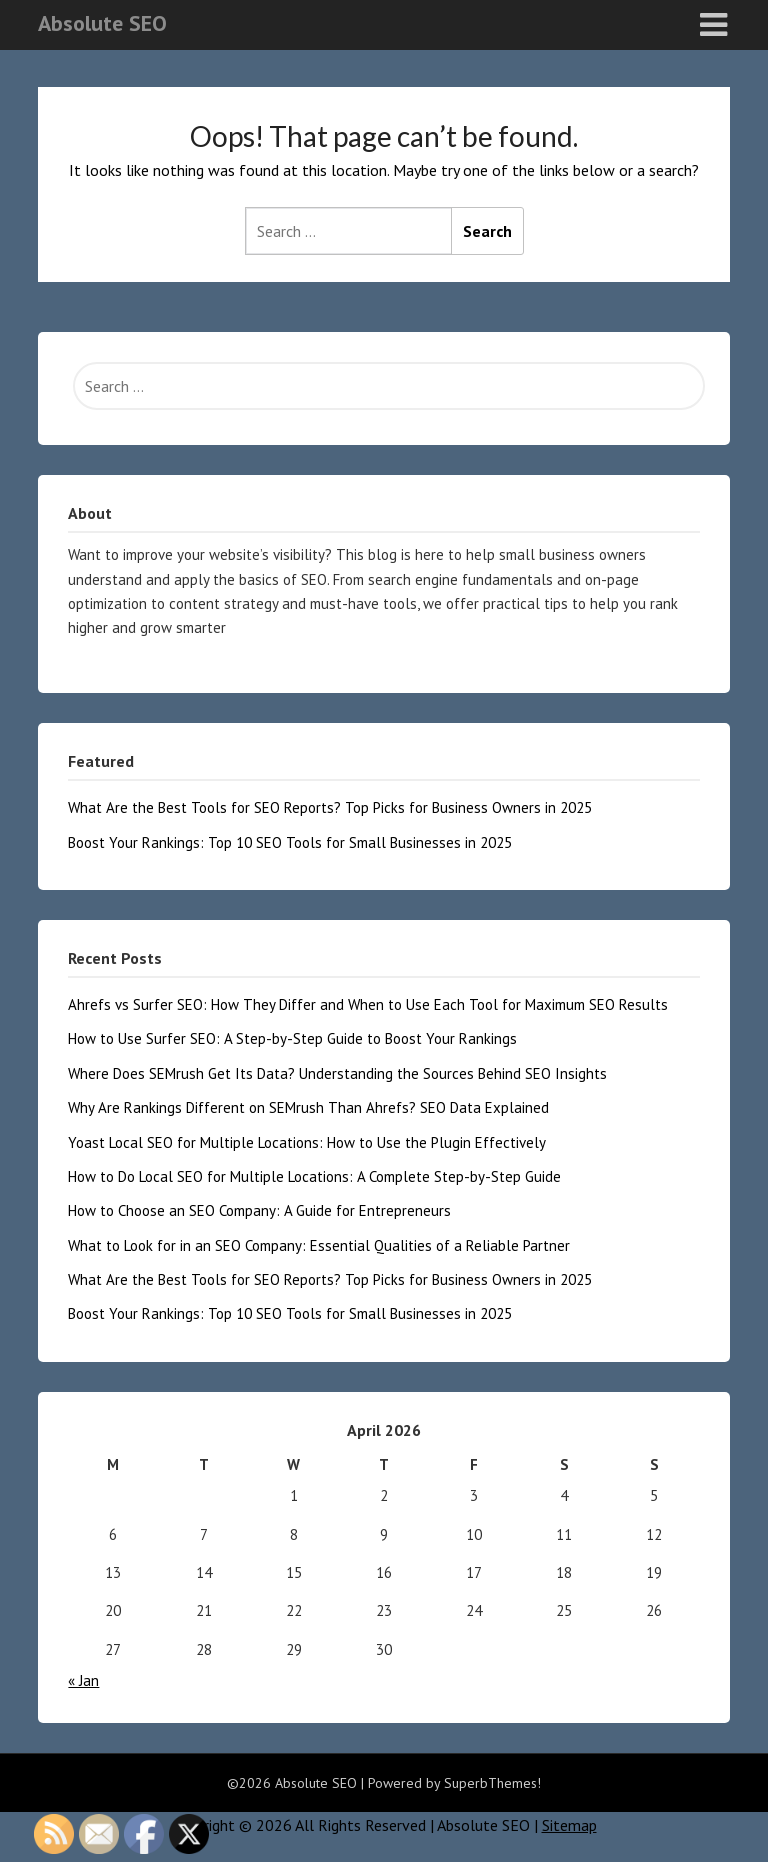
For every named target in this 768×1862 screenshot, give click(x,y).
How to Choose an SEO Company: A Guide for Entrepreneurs (259, 1210)
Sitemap (569, 1825)
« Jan (83, 1680)
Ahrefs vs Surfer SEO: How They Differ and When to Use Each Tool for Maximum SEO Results (368, 1004)
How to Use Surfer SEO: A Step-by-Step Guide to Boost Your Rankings (292, 1038)
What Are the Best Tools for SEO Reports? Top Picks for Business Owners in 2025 (330, 807)
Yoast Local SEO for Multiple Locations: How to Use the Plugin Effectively (307, 1142)
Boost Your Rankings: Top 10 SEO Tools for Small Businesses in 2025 (290, 842)
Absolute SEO (102, 23)
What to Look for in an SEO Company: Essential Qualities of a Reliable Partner (319, 1245)
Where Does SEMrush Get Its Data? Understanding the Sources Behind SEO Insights (337, 1073)
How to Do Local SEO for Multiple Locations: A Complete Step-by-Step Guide (314, 1176)
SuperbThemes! (492, 1783)
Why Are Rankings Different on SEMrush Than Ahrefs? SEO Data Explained (308, 1107)
